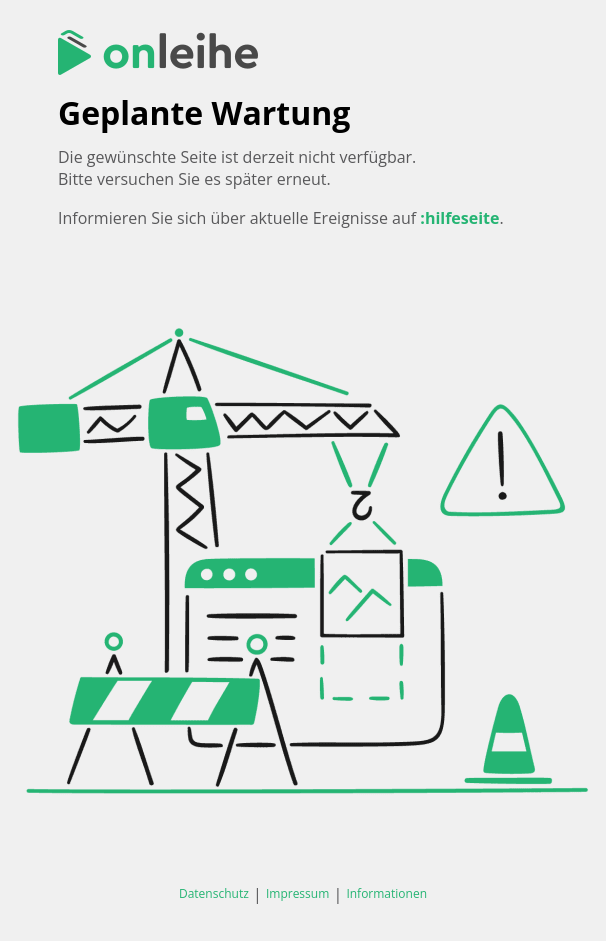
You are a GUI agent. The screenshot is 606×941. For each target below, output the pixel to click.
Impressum (297, 893)
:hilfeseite (459, 218)
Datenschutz (214, 893)
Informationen (386, 893)
